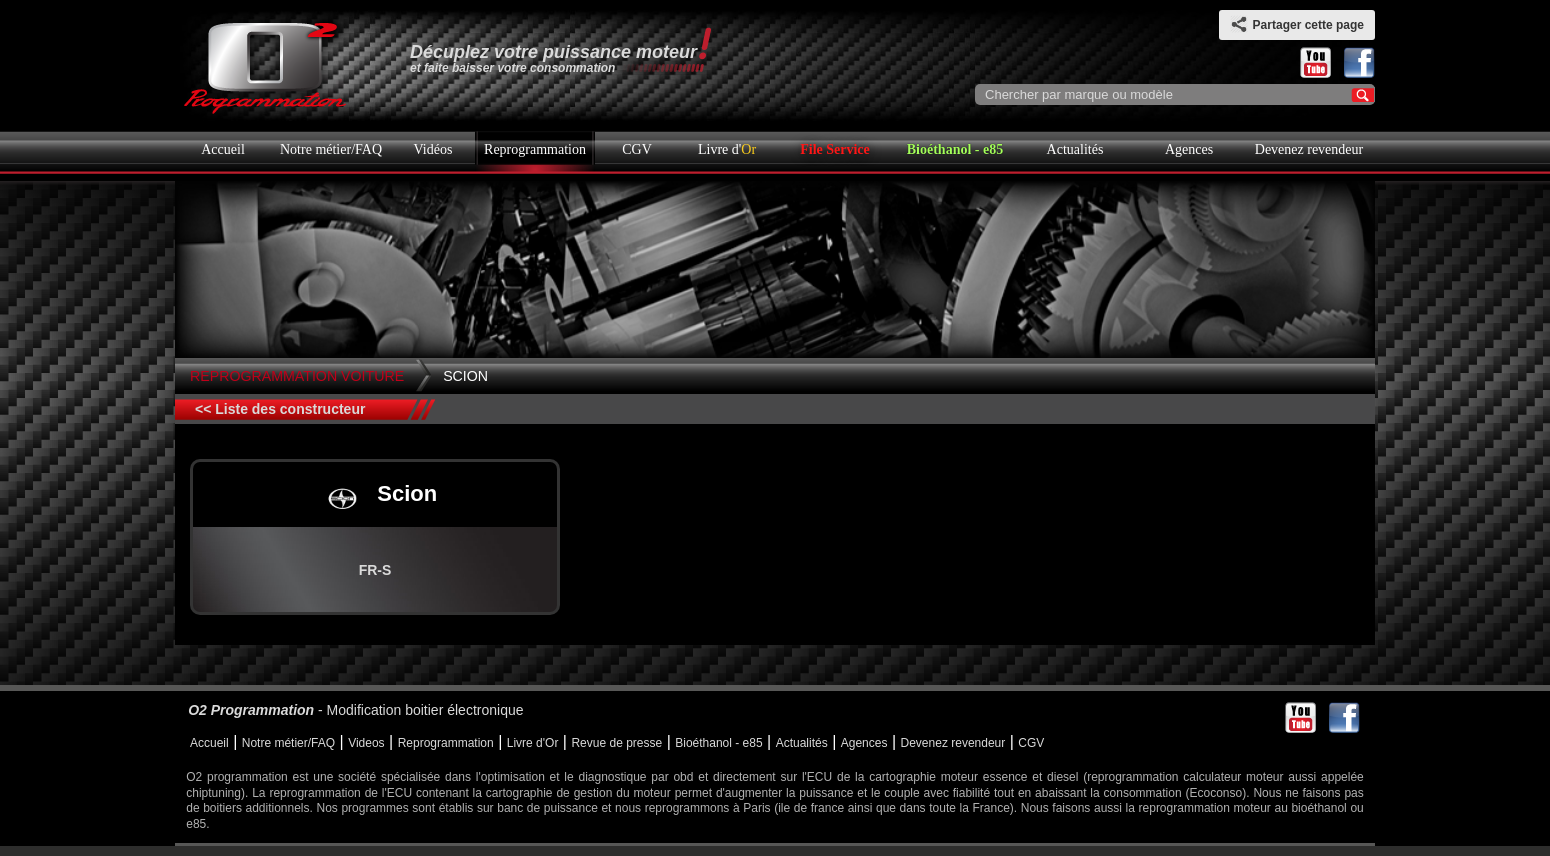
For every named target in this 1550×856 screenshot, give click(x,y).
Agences (1189, 149)
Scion (465, 376)
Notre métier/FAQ (331, 149)
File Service (835, 149)
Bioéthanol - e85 (955, 149)
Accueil (223, 149)
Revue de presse (616, 743)
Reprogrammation (535, 149)
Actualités (1075, 149)
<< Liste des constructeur (280, 409)
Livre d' (727, 149)
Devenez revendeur (1309, 149)
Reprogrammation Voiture (297, 376)
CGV (637, 149)
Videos (366, 743)
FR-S (375, 570)
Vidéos (433, 149)
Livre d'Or (533, 743)
